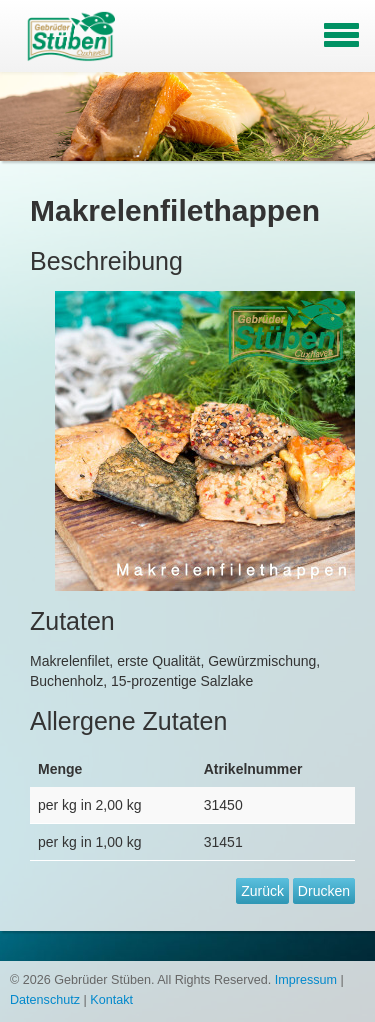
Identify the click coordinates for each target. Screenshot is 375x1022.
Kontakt (111, 1000)
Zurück (262, 891)
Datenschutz (45, 1000)
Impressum (306, 980)
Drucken (324, 891)
